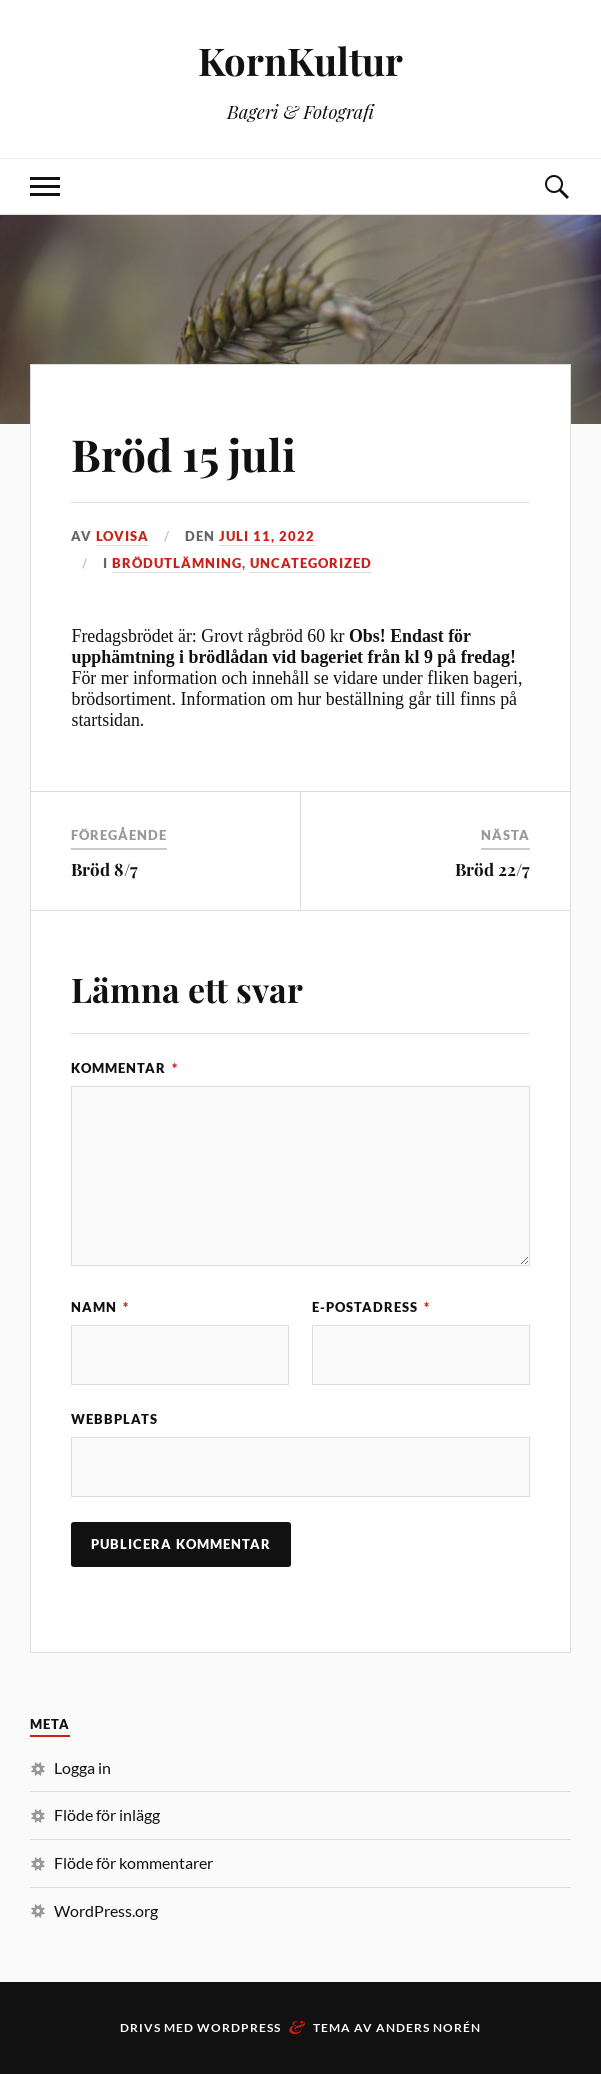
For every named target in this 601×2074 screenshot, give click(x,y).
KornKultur (300, 60)
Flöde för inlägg (107, 1814)
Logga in (82, 1767)
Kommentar (124, 1068)
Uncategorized (311, 563)
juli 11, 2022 (267, 536)
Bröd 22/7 (492, 869)
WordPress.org (106, 1910)
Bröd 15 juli (183, 453)
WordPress (239, 2027)
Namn (100, 1307)
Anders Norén (428, 2027)
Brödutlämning (177, 563)
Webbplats (114, 1419)
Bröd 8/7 (104, 869)
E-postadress (371, 1307)
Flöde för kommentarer (133, 1862)
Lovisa (122, 536)
